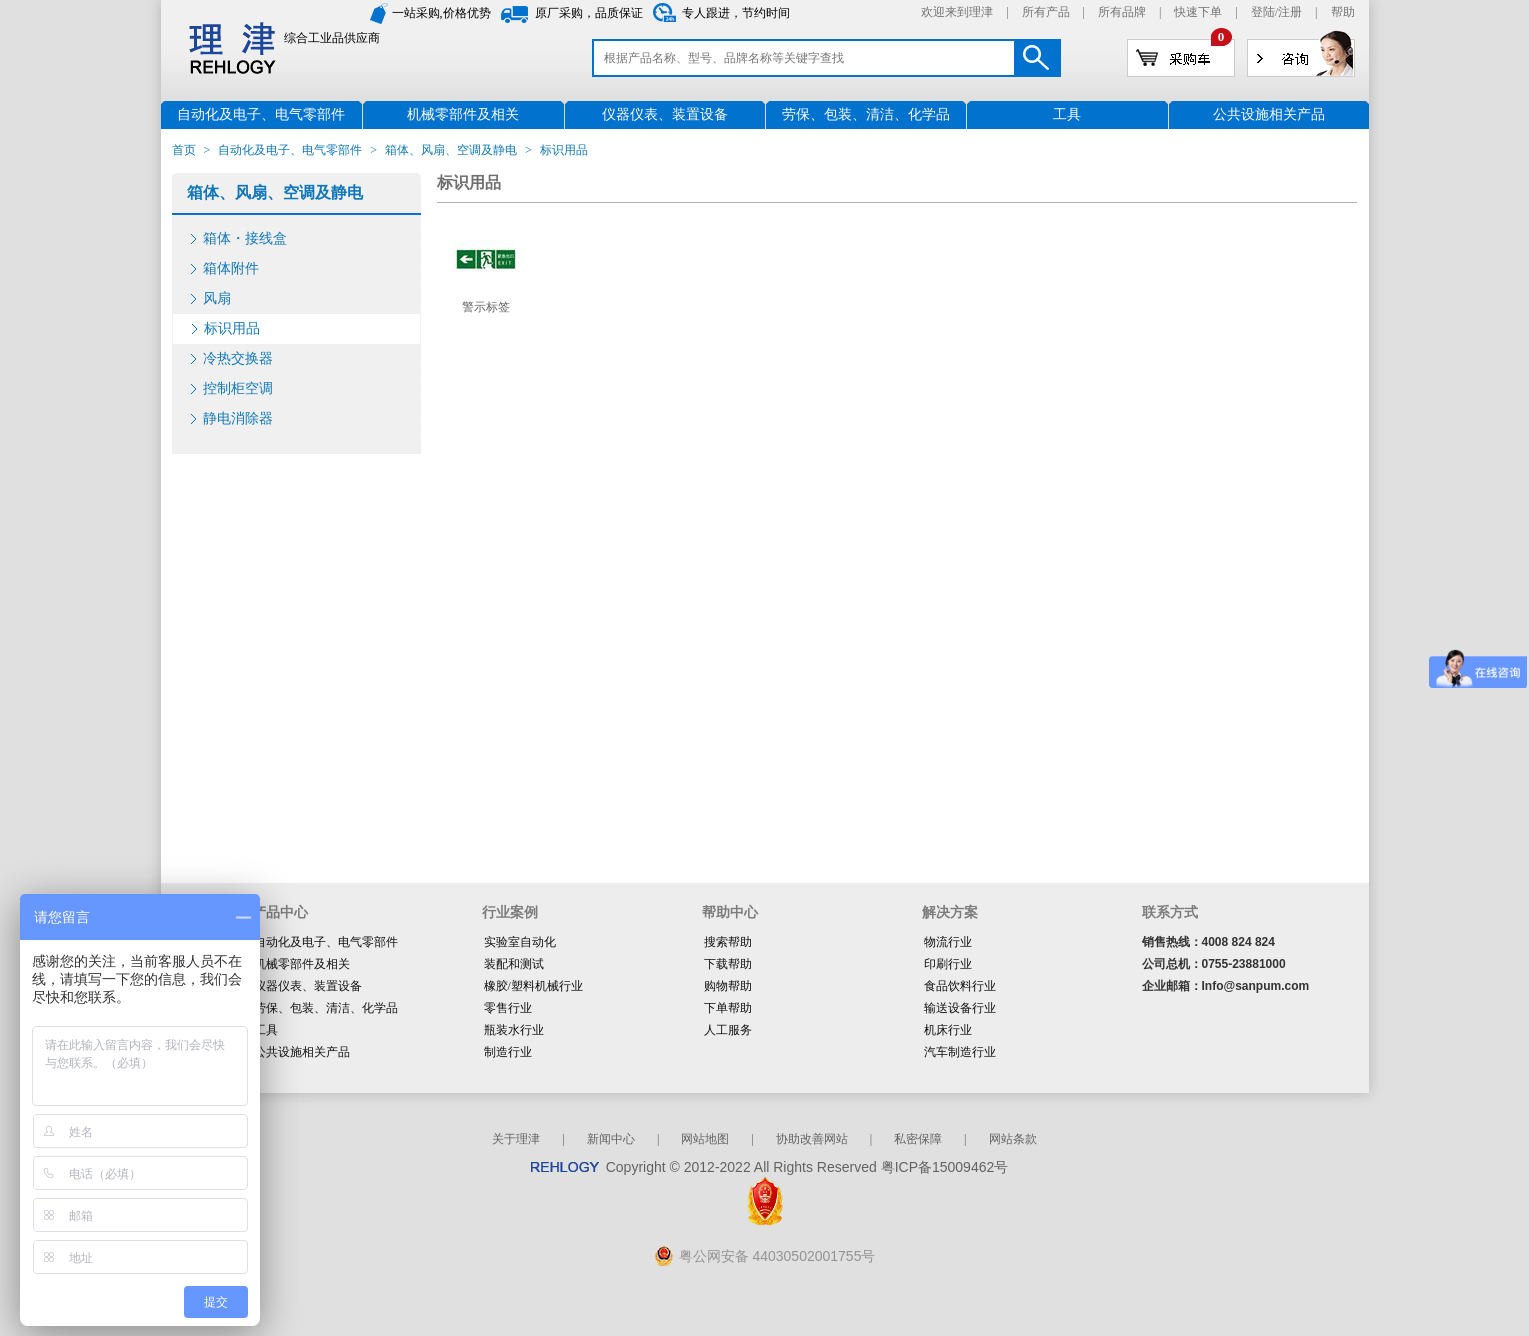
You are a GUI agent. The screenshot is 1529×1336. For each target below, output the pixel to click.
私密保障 (918, 1139)
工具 (266, 1030)
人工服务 (728, 1030)
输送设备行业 (960, 1008)
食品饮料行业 (960, 986)
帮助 (1343, 12)
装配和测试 (514, 964)
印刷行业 (948, 964)
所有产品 (1046, 12)
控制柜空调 (238, 388)
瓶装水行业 (514, 1030)
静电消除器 (238, 418)
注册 (1290, 12)
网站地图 (705, 1139)
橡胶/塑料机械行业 (533, 986)
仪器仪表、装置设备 (308, 986)
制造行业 (508, 1052)
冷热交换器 (238, 358)
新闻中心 (611, 1139)
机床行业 (948, 1030)
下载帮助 (728, 964)
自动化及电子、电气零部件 (290, 150)
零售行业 (508, 1008)
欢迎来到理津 (957, 12)
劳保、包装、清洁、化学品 (326, 1008)
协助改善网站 (812, 1139)
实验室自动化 (520, 942)
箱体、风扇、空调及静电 (451, 150)
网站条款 (1013, 1139)
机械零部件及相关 (302, 964)
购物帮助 (728, 986)
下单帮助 (728, 1008)
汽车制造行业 (960, 1052)
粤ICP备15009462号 (945, 1167)
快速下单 (1198, 12)
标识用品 (232, 328)
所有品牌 (1122, 12)
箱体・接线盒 (245, 238)
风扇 (217, 298)
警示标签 (486, 307)
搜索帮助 (728, 942)
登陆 (1263, 12)
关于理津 (516, 1139)
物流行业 (948, 942)
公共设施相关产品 (302, 1052)
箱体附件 (231, 268)
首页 (184, 150)
